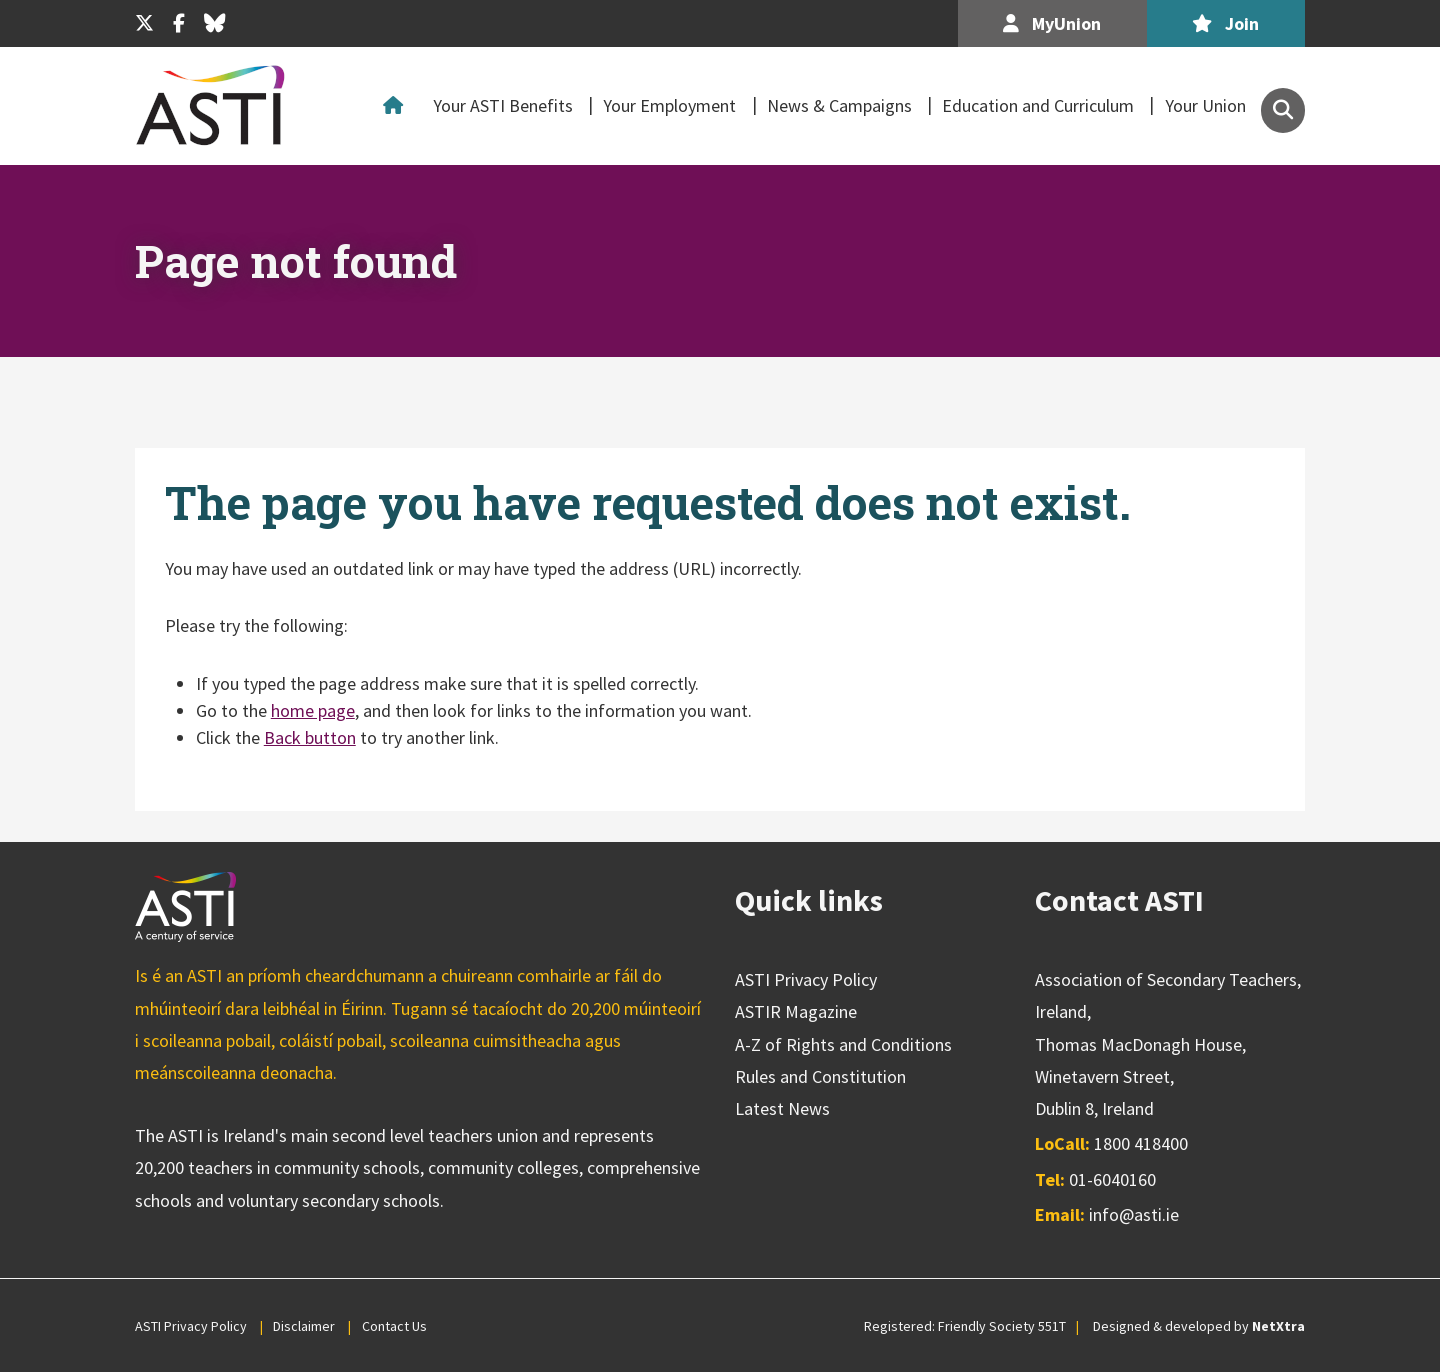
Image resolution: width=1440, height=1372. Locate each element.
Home (398, 106)
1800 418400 (1141, 1143)
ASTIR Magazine (796, 1011)
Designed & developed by (1199, 1326)
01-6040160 (1112, 1179)
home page (313, 710)
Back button (310, 737)
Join (1225, 23)
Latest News (782, 1108)
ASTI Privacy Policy (806, 979)
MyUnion (1052, 23)
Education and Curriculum (1038, 105)
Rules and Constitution (820, 1076)
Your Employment (669, 105)
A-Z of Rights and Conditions (843, 1044)
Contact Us (394, 1326)
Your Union (1205, 105)
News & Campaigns (839, 105)
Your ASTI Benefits (503, 105)
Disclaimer (304, 1326)
